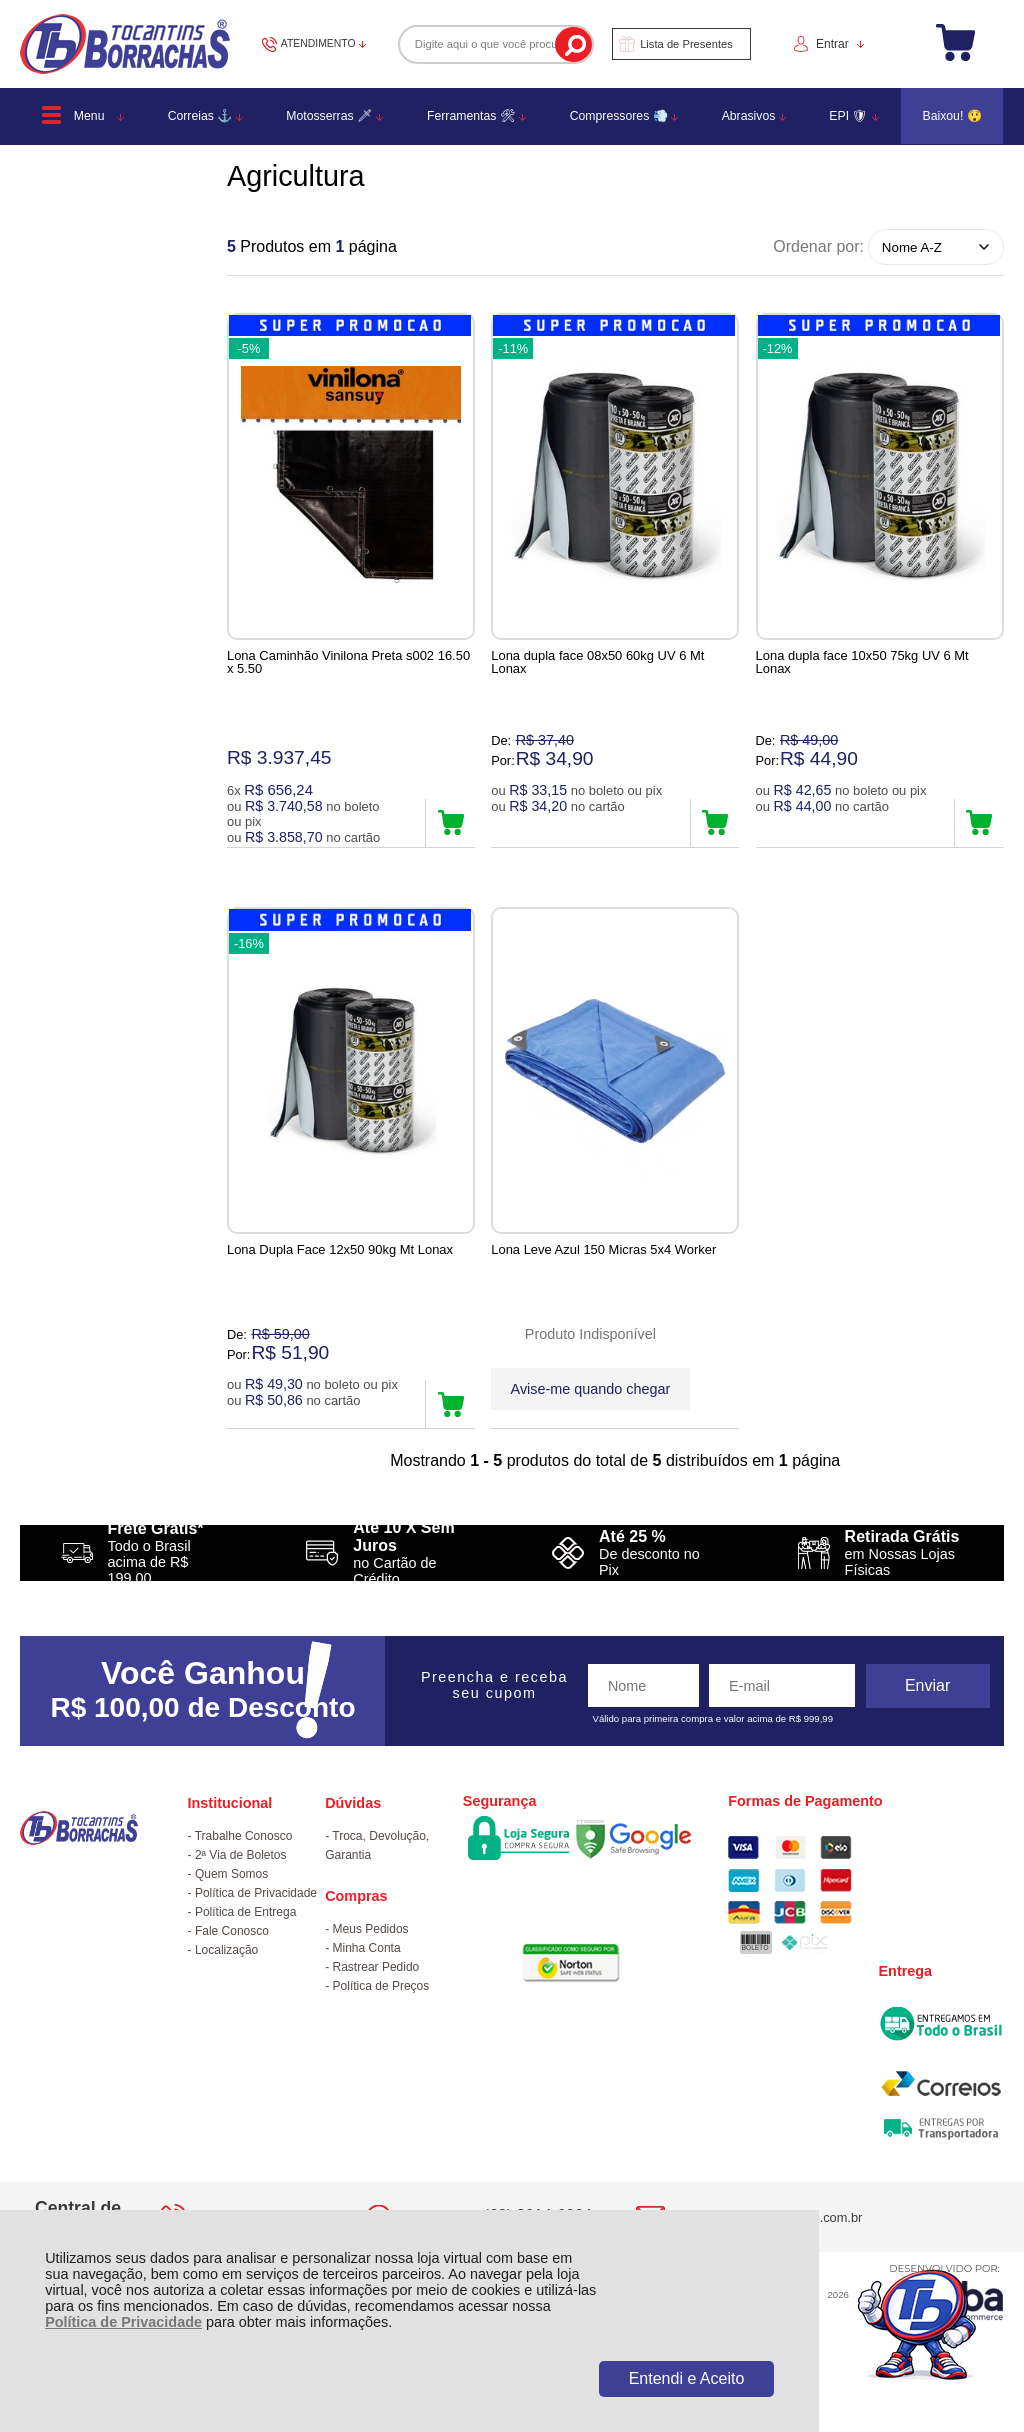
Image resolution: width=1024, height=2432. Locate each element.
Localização (226, 1971)
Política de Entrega (245, 1933)
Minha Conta (367, 1969)
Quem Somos (231, 1895)
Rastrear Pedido (376, 1988)
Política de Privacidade (123, 2322)
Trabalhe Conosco (244, 1857)
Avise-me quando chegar (591, 1397)
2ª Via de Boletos (241, 1876)
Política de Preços (381, 2007)
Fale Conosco (232, 1952)
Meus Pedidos (371, 1950)
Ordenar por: (818, 246)
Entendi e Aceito (687, 2378)
